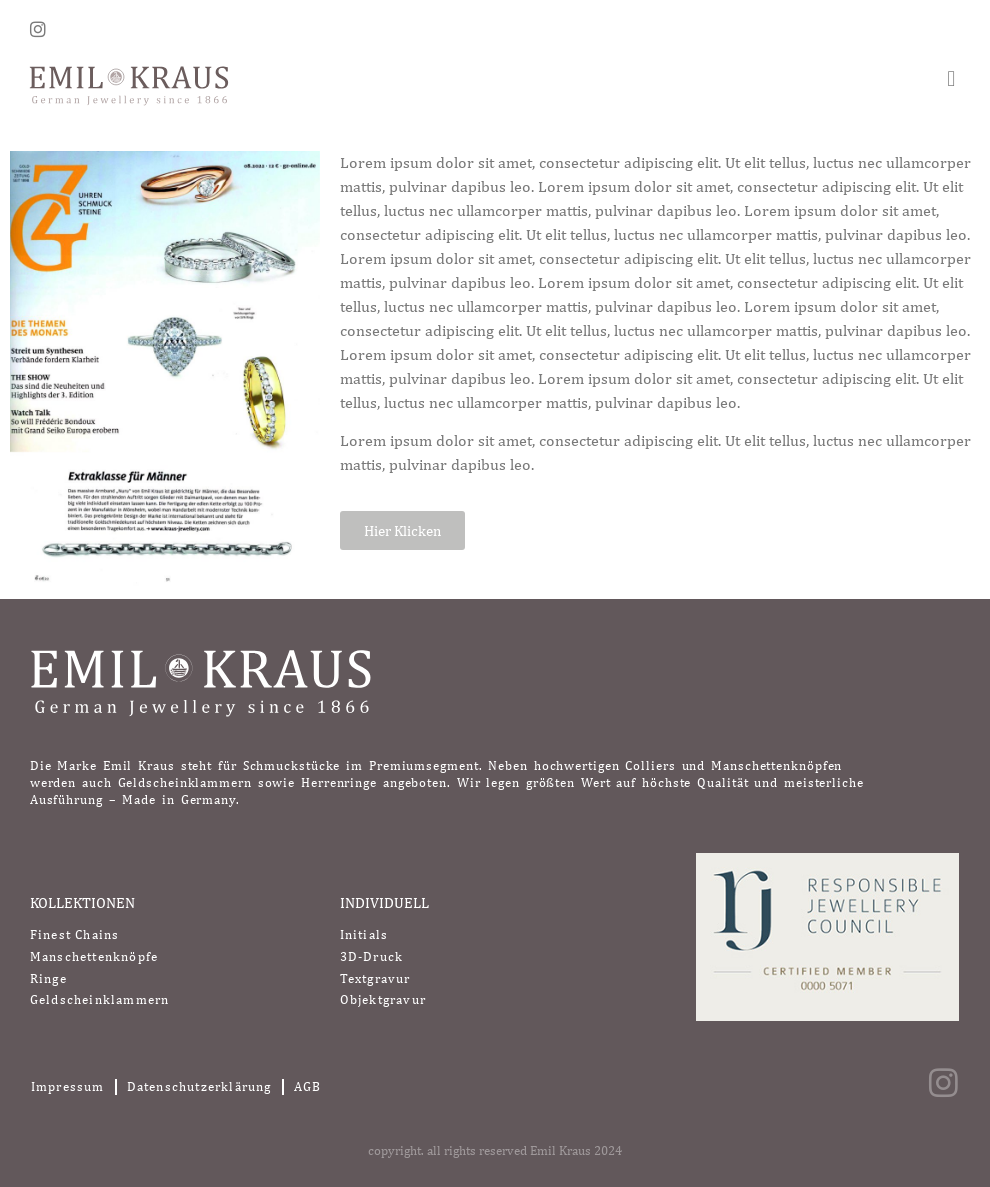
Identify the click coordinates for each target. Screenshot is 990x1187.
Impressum (68, 1086)
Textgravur (375, 978)
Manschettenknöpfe (94, 956)
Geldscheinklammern (100, 999)
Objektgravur (383, 999)
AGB (308, 1086)
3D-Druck (372, 956)
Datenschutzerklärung (199, 1086)
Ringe (48, 978)
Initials (364, 934)
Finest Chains (75, 934)
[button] (951, 78)
